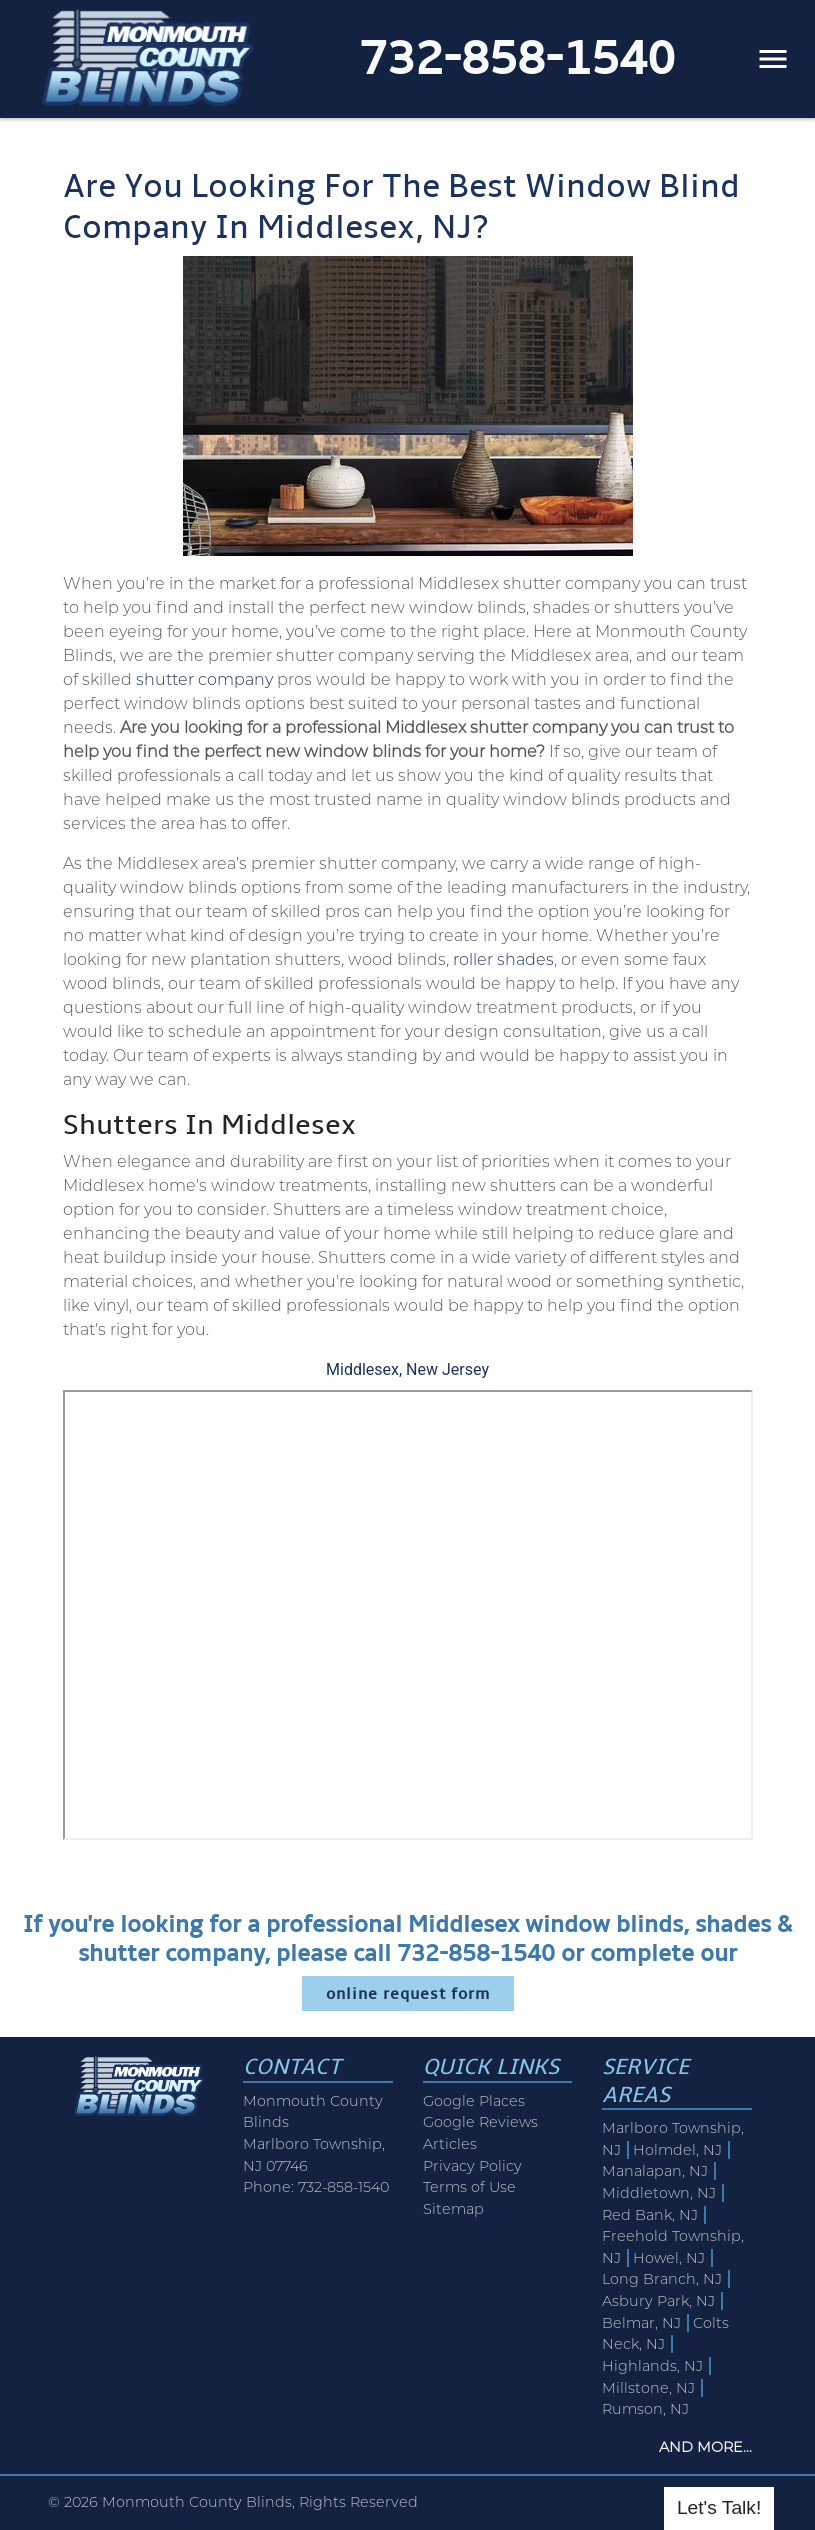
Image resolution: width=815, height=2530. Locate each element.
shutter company (204, 679)
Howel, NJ (669, 2258)
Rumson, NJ (645, 2409)
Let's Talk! (719, 2507)
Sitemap (453, 2209)
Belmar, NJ (641, 2323)
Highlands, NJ (652, 2366)
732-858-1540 (517, 58)
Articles (450, 2144)
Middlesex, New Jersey (407, 1369)
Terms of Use (469, 2187)
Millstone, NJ (648, 2388)
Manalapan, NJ (655, 2171)
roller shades (503, 959)
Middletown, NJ (659, 2193)
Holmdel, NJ (677, 2150)
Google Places (474, 2101)
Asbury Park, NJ (658, 2301)
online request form (408, 1993)
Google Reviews (480, 2122)
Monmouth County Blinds (197, 2502)
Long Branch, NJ (662, 2279)
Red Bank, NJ (650, 2215)
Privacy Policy (472, 2166)
